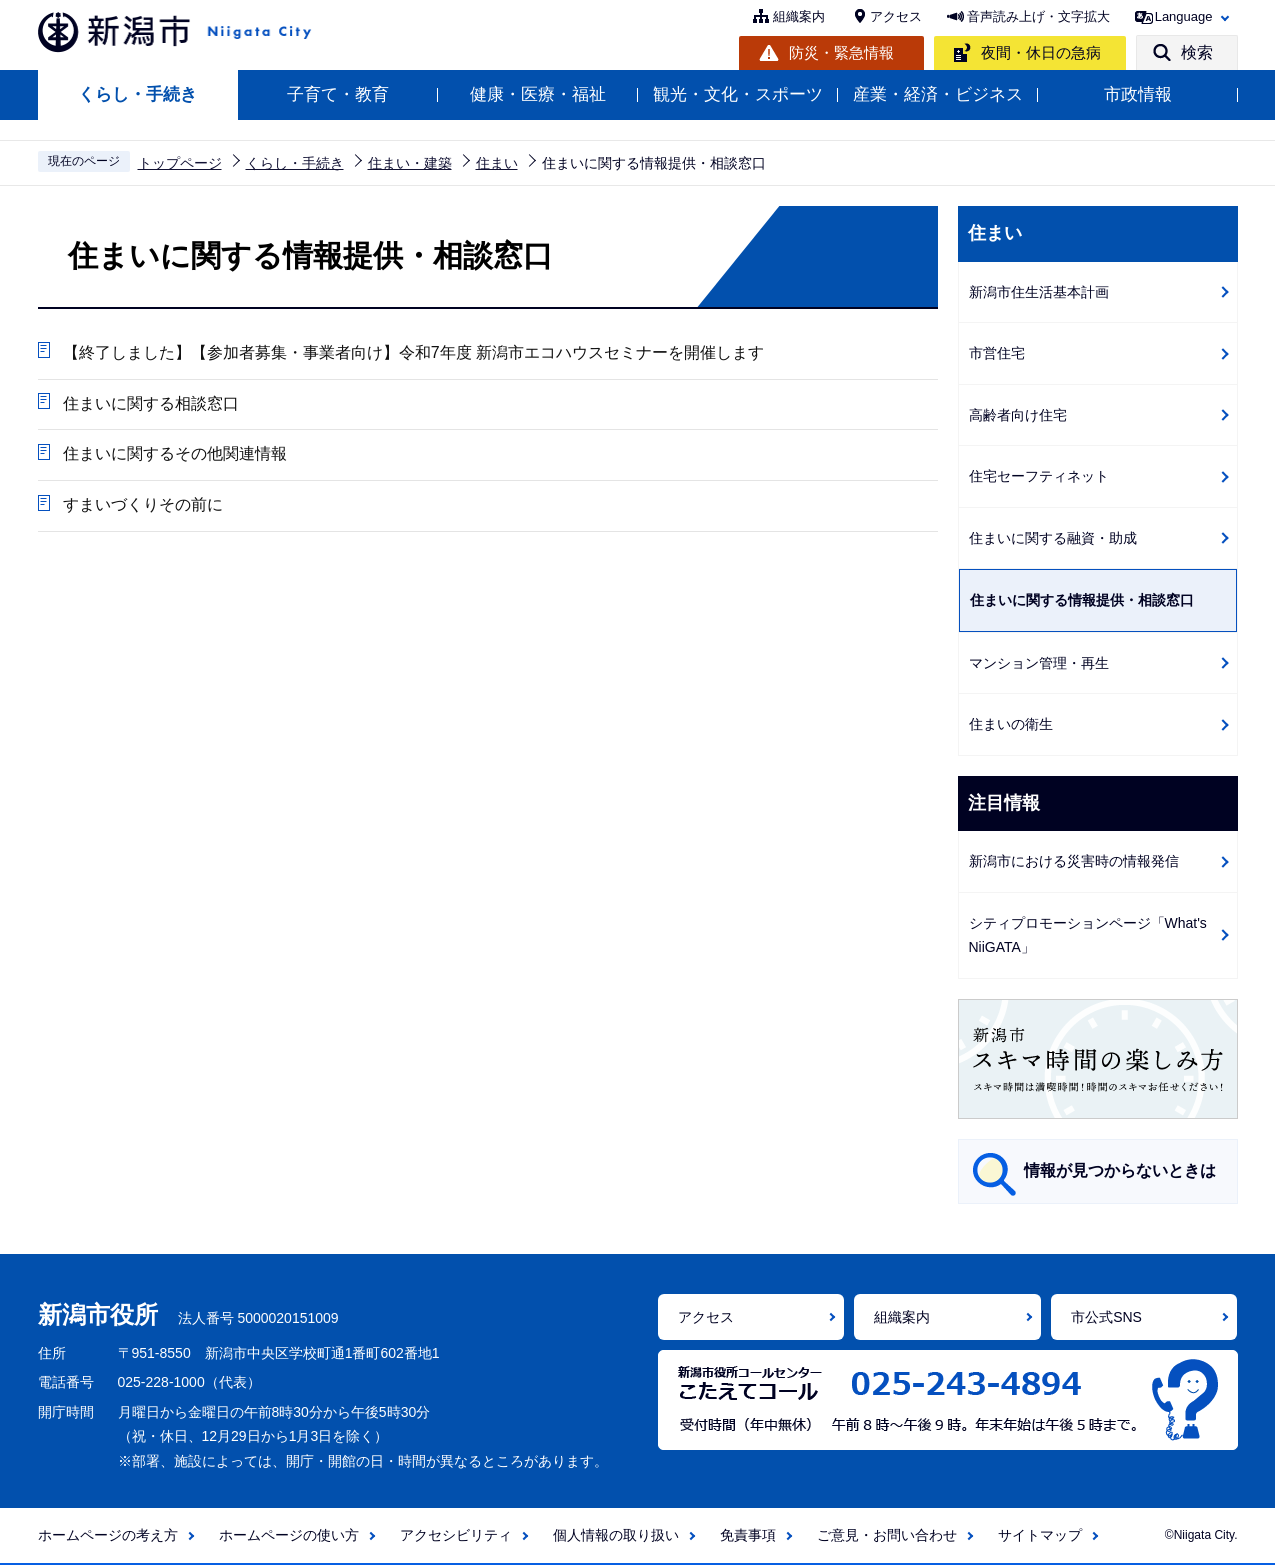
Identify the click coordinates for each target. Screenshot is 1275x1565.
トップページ (180, 163)
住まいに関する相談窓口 (151, 403)
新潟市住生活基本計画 (1039, 292)
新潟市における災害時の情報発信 (1074, 861)
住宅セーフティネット (1039, 476)
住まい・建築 (410, 163)
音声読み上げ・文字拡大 (1038, 16)
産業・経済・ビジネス (938, 94)
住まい (497, 163)
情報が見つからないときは (1120, 1170)
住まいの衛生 (1011, 724)
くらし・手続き (137, 94)
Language (1184, 16)
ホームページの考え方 (108, 1535)
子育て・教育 (338, 94)
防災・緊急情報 (841, 52)
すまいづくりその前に (143, 505)
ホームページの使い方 (289, 1535)
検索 (1197, 52)
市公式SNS (1106, 1317)
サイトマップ (1040, 1535)
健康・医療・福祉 (538, 94)
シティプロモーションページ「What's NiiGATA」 (1088, 935)
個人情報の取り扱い (616, 1535)
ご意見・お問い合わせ (887, 1535)
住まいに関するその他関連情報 (175, 454)
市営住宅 (997, 353)
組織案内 (799, 16)
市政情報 (1138, 94)
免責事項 (748, 1535)
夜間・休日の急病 (1041, 52)
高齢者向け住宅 (1018, 415)
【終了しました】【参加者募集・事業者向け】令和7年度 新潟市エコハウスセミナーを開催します (413, 352)
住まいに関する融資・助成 (1053, 538)
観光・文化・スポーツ (738, 94)
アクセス (896, 16)
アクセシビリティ (456, 1535)
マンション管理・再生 (1039, 663)
